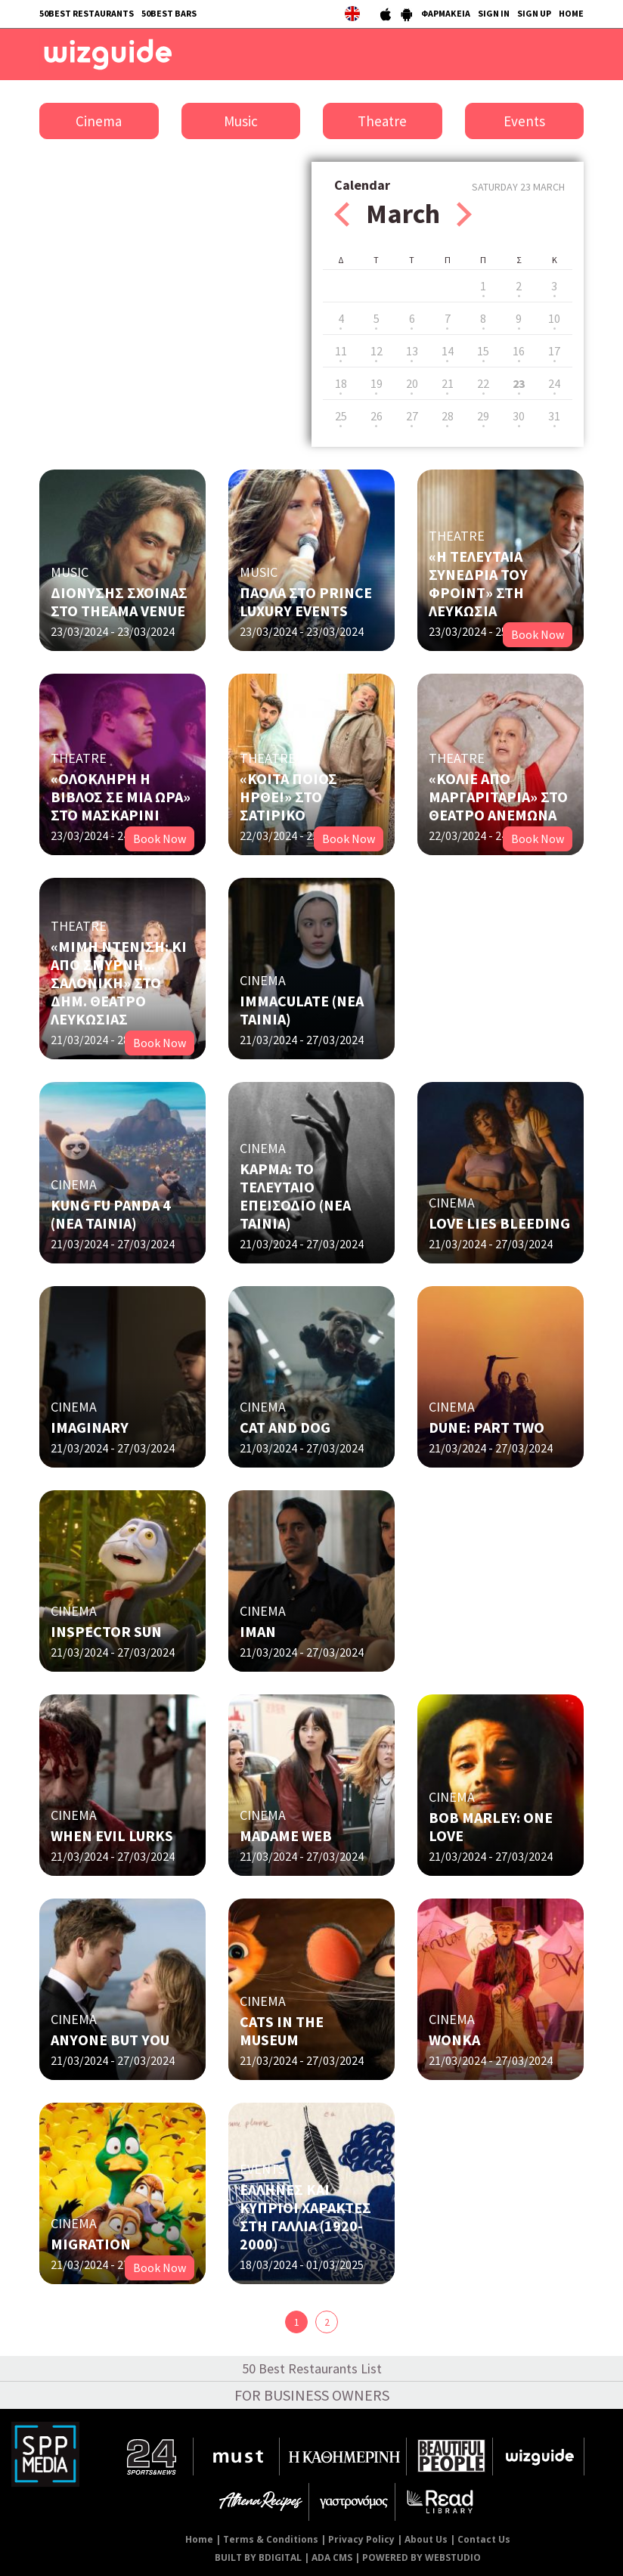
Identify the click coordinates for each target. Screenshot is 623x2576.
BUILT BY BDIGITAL (258, 2557)
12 (376, 350)
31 (554, 415)
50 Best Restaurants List (312, 2368)
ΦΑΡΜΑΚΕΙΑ (445, 13)
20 (412, 383)
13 (412, 350)
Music (241, 121)
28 (448, 415)
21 (448, 383)
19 (376, 383)
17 (554, 350)
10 (554, 318)
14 (448, 350)
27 (412, 415)
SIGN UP (534, 13)
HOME (571, 13)
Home (199, 2539)
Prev (341, 214)
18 (341, 383)
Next (464, 214)
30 (519, 415)
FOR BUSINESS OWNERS (311, 2394)
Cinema (99, 121)
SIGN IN (494, 13)
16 (519, 350)
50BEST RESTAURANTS (86, 13)
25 (341, 415)
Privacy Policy (361, 2539)
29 (483, 415)
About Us (426, 2539)
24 (554, 383)
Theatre (382, 121)
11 (341, 350)
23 (519, 383)
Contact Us (483, 2539)
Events (524, 121)
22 (483, 383)
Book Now (537, 634)
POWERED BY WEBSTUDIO (421, 2557)
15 (483, 350)
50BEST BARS (169, 13)
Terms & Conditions (270, 2539)
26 (376, 415)
